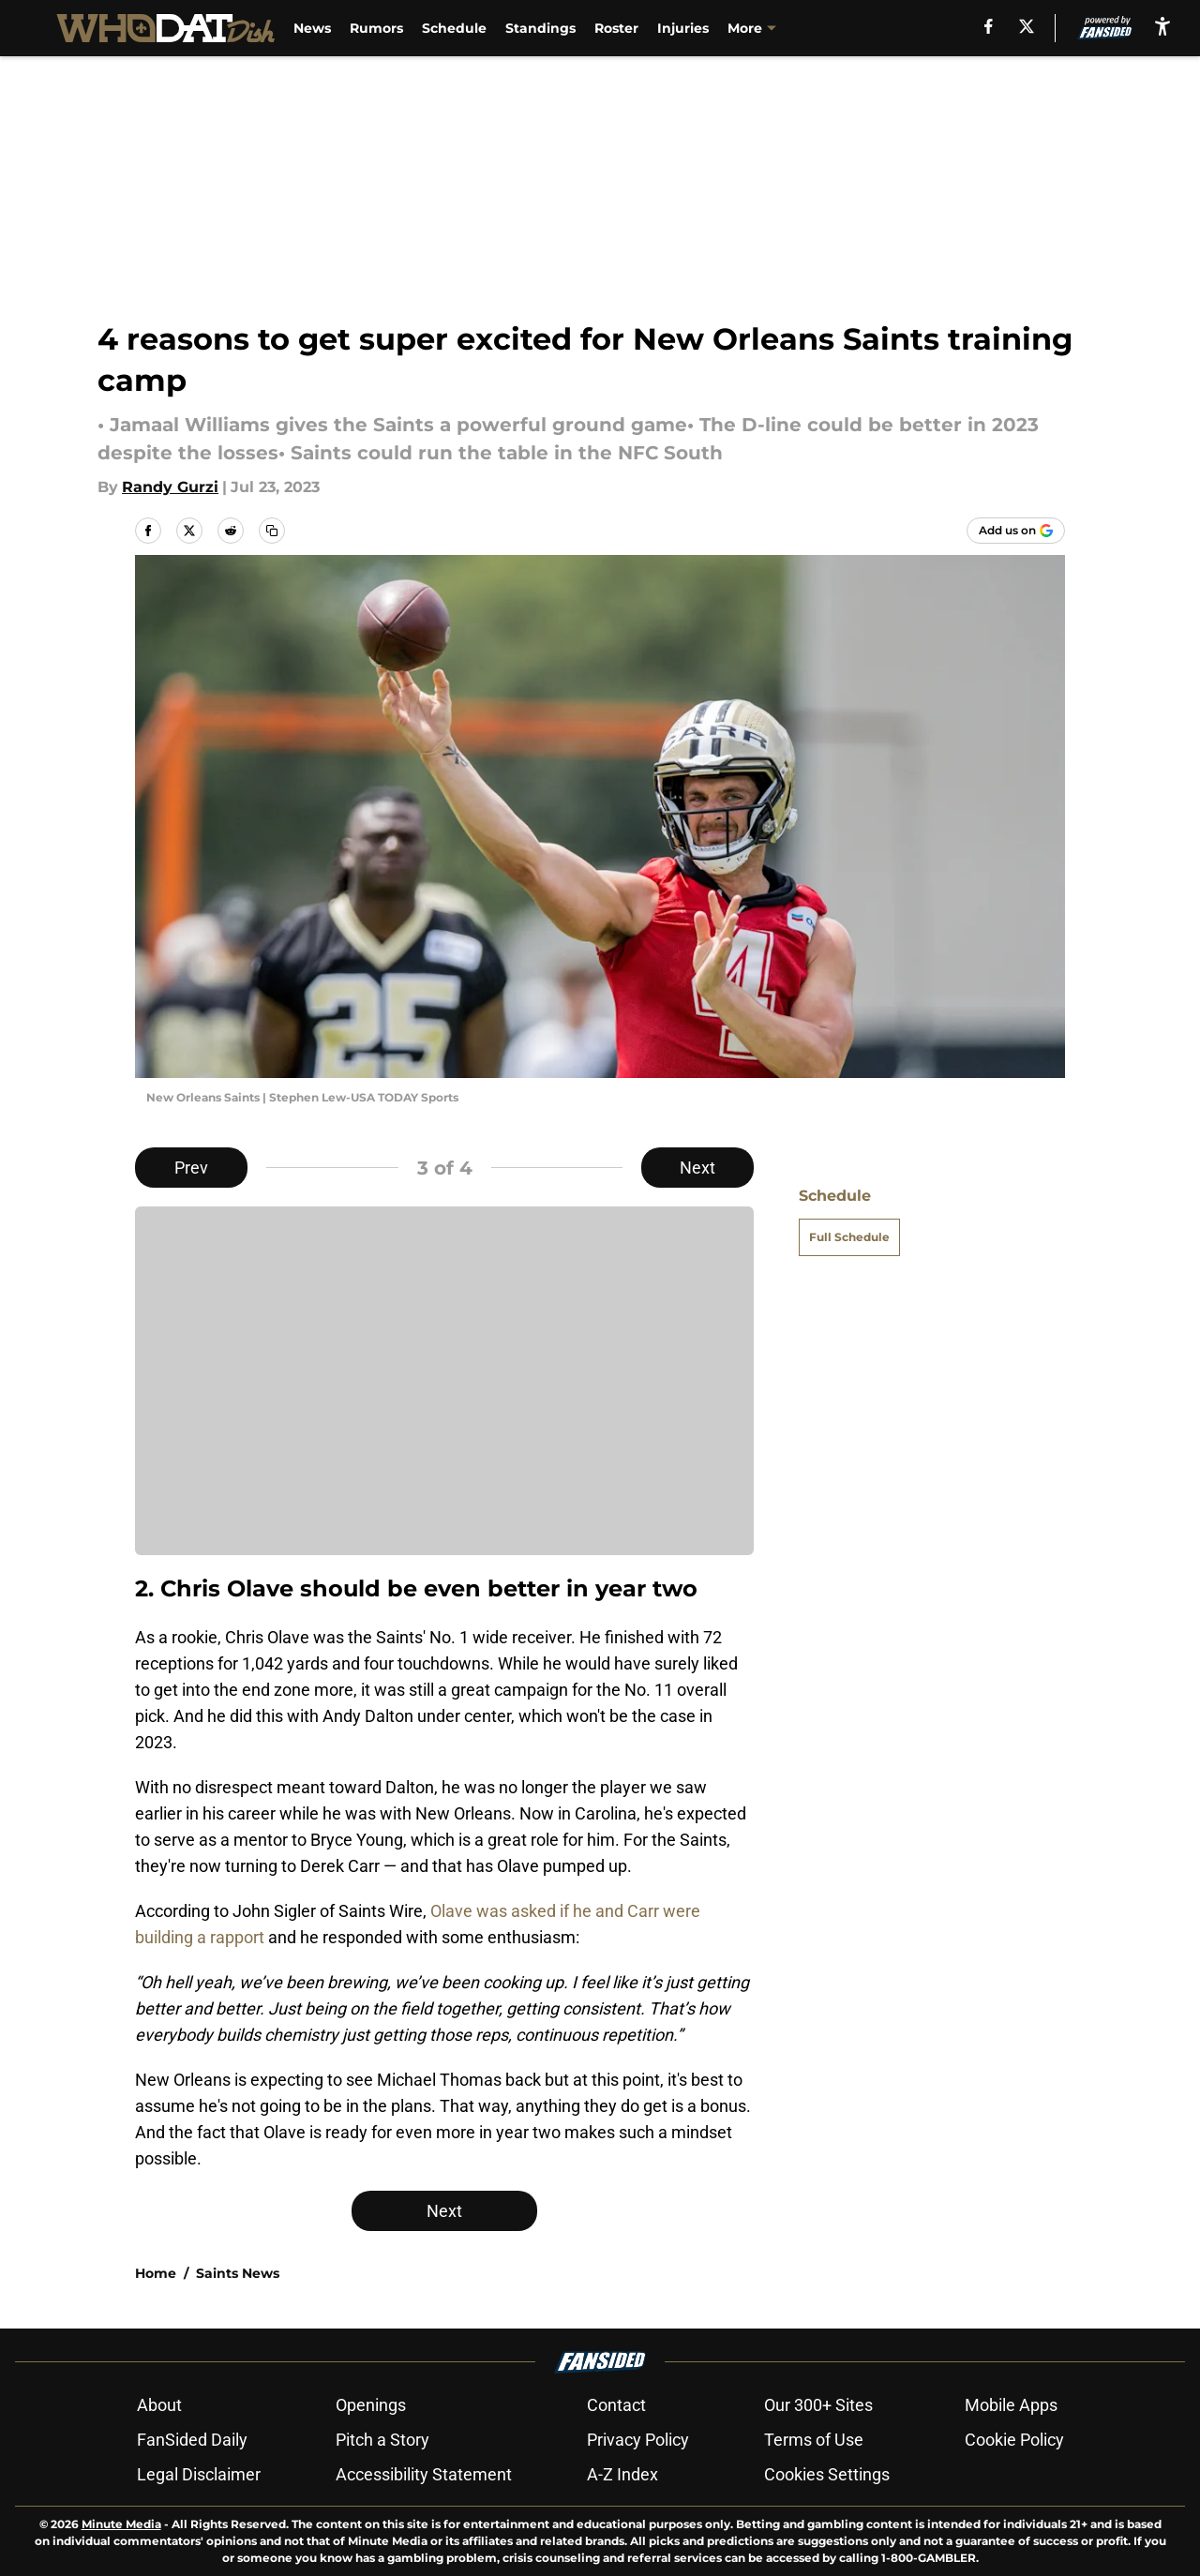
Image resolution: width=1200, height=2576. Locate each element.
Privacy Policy (638, 2439)
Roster (616, 28)
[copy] (272, 530)
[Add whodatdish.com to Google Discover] (1016, 530)
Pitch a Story (382, 2439)
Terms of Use (813, 2439)
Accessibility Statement (424, 2474)
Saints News (237, 2273)
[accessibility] (1162, 26)
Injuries (683, 28)
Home (155, 2273)
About (159, 2405)
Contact (616, 2405)
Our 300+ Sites (818, 2405)
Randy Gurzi (170, 487)
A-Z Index (622, 2474)
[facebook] (988, 26)
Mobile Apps (1011, 2405)
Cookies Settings (827, 2474)
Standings (540, 28)
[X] (1026, 26)
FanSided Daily (192, 2439)
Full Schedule (849, 1237)
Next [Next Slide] (697, 1167)
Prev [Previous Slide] (191, 1167)
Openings (371, 2405)
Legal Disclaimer (199, 2474)
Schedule (454, 28)
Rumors (376, 28)
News (312, 28)
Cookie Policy (1014, 2439)
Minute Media (121, 2524)
